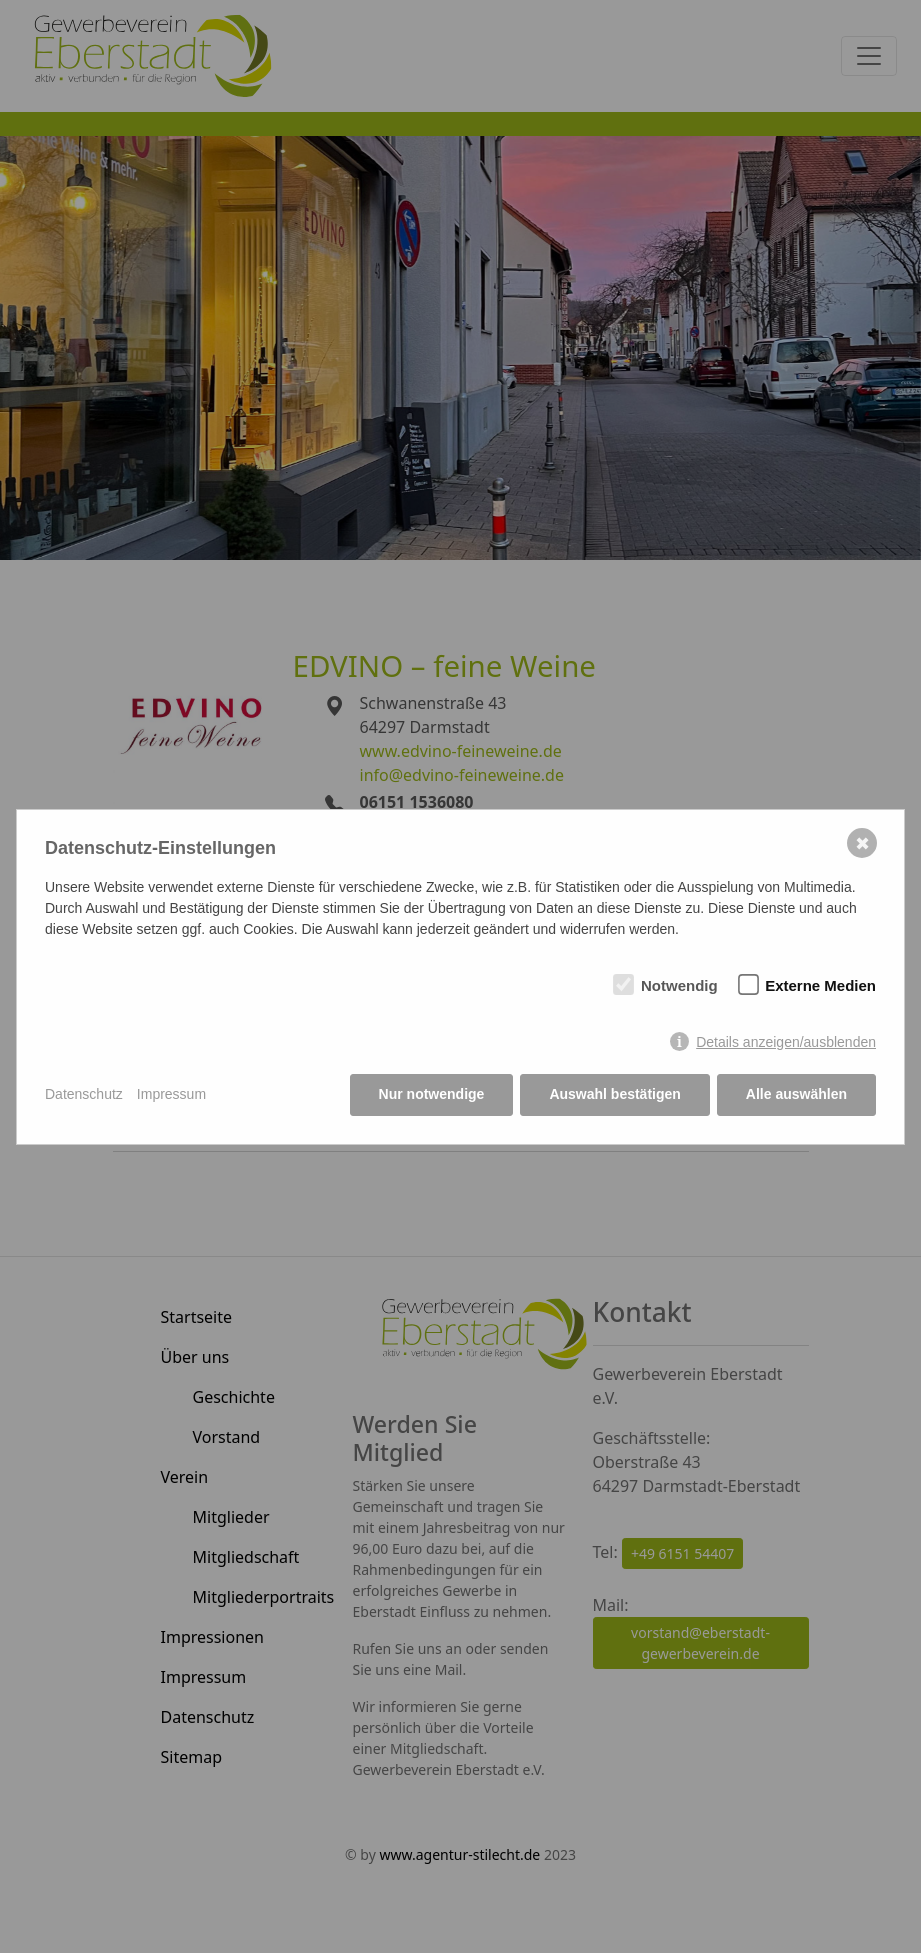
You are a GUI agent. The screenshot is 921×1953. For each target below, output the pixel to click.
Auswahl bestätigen (614, 1094)
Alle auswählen (796, 1094)
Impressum (171, 1094)
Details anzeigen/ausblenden (786, 1042)
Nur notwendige (432, 1094)
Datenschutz (84, 1094)
